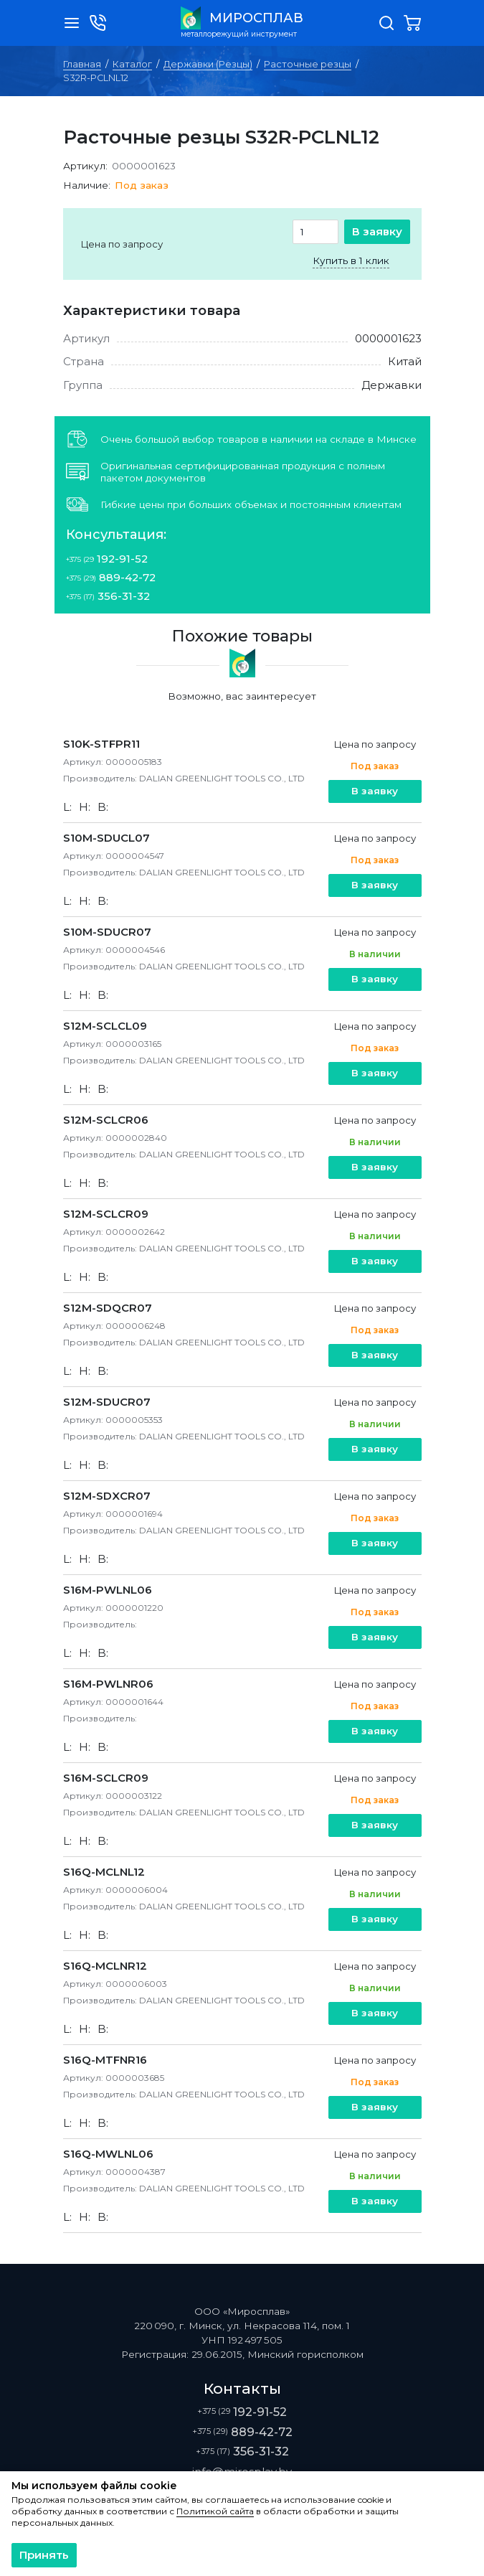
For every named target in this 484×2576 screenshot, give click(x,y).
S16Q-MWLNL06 (108, 2154)
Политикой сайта (215, 2511)
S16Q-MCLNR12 (105, 1966)
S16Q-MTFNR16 (105, 2060)
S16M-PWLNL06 (107, 1590)
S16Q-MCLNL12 (104, 1872)
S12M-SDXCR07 (107, 1496)
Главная (82, 64)
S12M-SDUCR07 (107, 1402)
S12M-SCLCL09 (105, 1026)
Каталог (132, 64)
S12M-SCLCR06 (105, 1120)
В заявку (377, 231)
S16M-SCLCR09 (105, 1778)
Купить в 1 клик (351, 260)
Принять (44, 2555)
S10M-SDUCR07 (107, 932)
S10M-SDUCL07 (106, 838)
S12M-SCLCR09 (105, 1214)
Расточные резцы (307, 64)
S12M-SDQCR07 (107, 1308)
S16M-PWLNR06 (108, 1684)
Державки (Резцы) (207, 64)
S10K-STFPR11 (101, 744)
